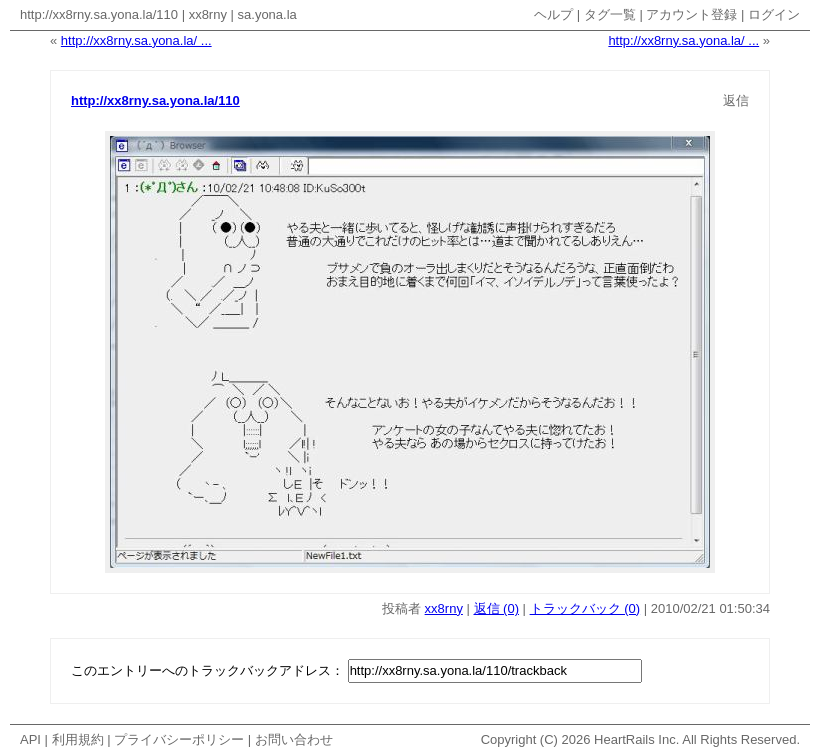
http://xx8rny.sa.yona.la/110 (99, 14)
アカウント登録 (691, 14)
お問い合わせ (294, 739)
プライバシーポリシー (179, 739)
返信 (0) (497, 608)
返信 (736, 100)
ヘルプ (553, 14)
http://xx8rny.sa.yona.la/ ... (136, 40)
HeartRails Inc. (636, 739)
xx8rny (208, 14)
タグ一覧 (610, 14)
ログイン (774, 14)
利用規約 (78, 739)
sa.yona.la (267, 14)
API (30, 739)
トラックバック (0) (585, 608)
